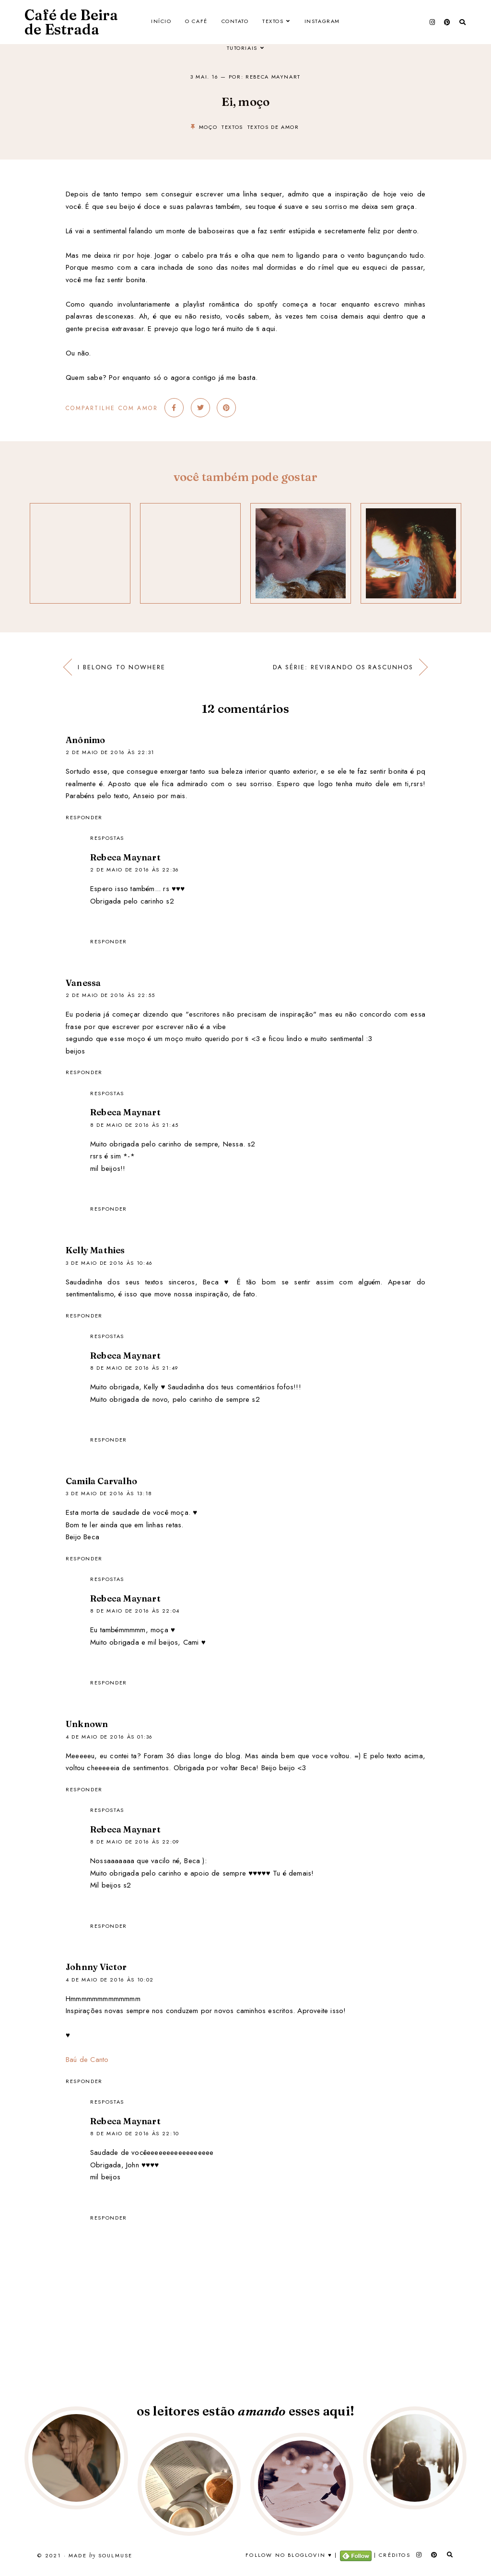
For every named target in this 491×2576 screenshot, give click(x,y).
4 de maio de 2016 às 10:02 (110, 1979)
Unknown (87, 1723)
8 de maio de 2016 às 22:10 (134, 2133)
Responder (84, 817)
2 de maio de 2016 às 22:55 (110, 995)
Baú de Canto (87, 2059)
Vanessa (83, 982)
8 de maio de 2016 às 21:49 (134, 1368)
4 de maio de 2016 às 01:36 (109, 1736)
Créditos (394, 2555)
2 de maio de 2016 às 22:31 (110, 752)
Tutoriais (242, 49)
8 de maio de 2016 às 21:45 (134, 1125)
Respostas (107, 838)
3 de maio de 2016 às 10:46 (109, 1263)
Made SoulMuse (100, 2556)
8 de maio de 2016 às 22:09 (135, 1841)
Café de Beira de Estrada (71, 22)
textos (232, 127)
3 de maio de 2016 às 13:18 (109, 1493)
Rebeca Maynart (125, 857)
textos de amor (273, 127)
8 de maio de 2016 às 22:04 (135, 1610)
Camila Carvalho (101, 1481)
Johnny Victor (96, 1966)
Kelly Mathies (95, 1250)
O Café (196, 21)
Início (160, 21)
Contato (235, 21)
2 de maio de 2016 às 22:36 (134, 869)
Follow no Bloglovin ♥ (289, 2555)
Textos (273, 21)
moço (208, 127)
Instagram (323, 21)
